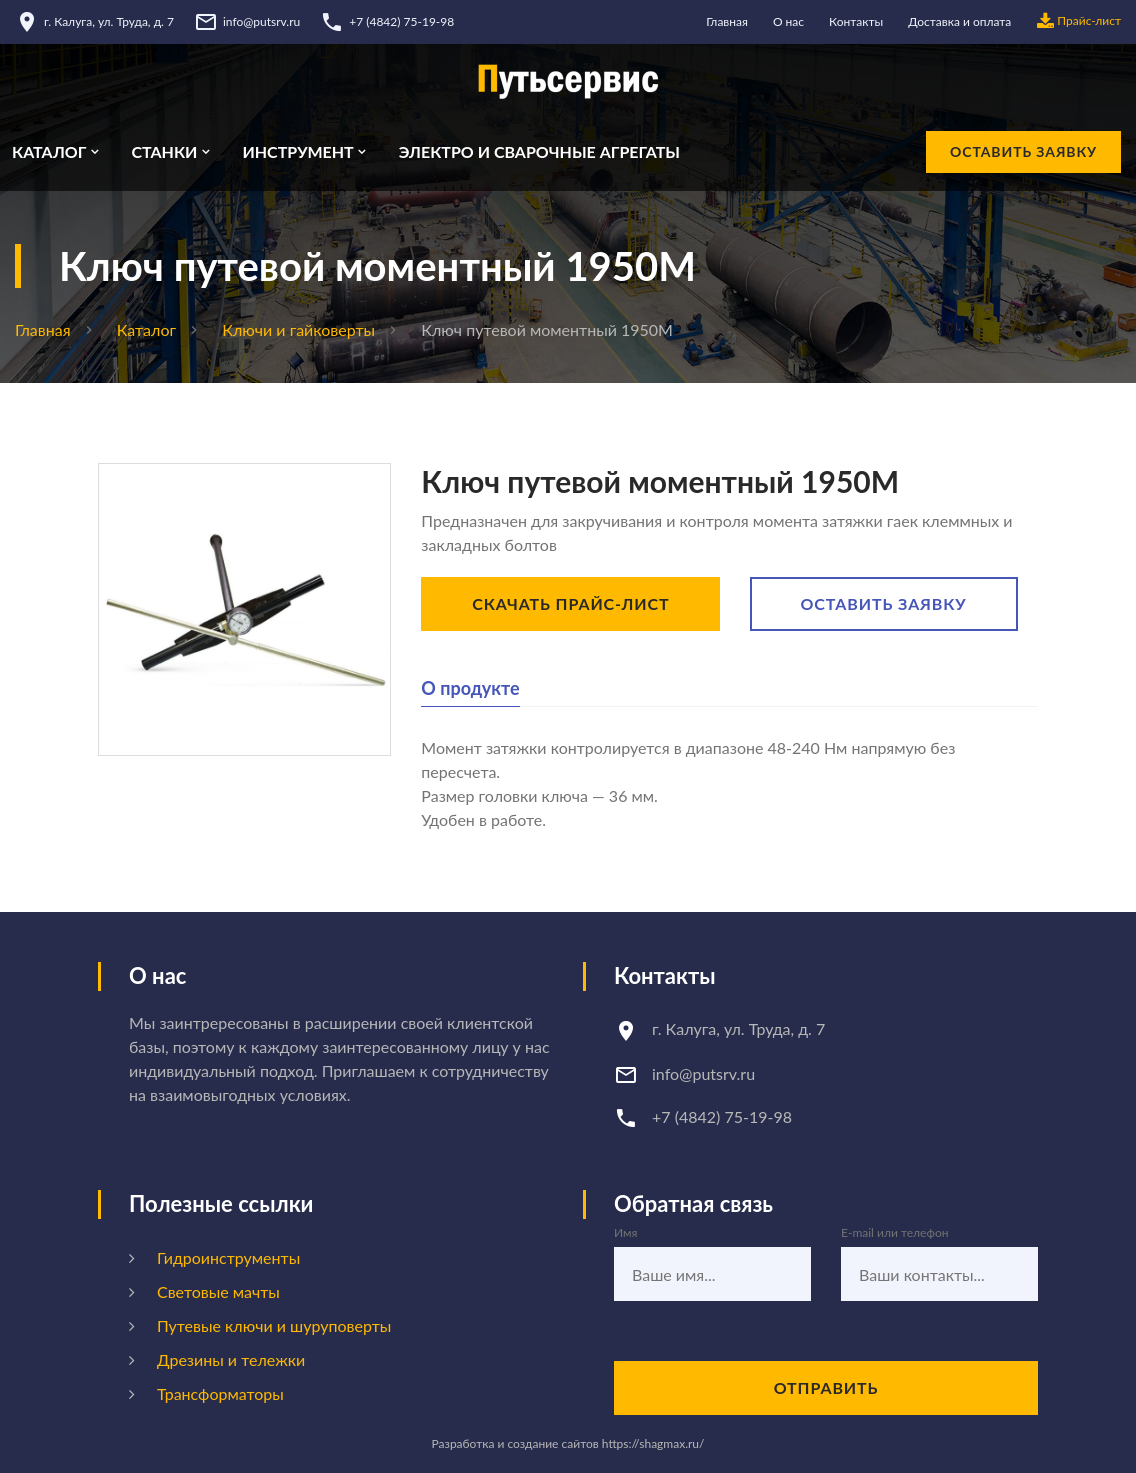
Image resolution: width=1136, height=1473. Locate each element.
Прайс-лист (1078, 22)
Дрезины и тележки (231, 1359)
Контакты (856, 22)
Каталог (49, 152)
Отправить (826, 1387)
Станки (164, 152)
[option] (244, 609)
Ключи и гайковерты (298, 329)
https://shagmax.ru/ (653, 1443)
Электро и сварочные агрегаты (539, 152)
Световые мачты (218, 1291)
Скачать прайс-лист (570, 603)
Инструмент (297, 152)
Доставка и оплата (959, 22)
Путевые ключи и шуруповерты (274, 1325)
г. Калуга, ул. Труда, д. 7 (109, 22)
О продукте (470, 688)
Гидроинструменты (228, 1257)
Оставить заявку (1023, 151)
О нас (788, 22)
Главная (727, 22)
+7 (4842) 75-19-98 (401, 22)
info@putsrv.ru (261, 22)
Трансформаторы (220, 1393)
